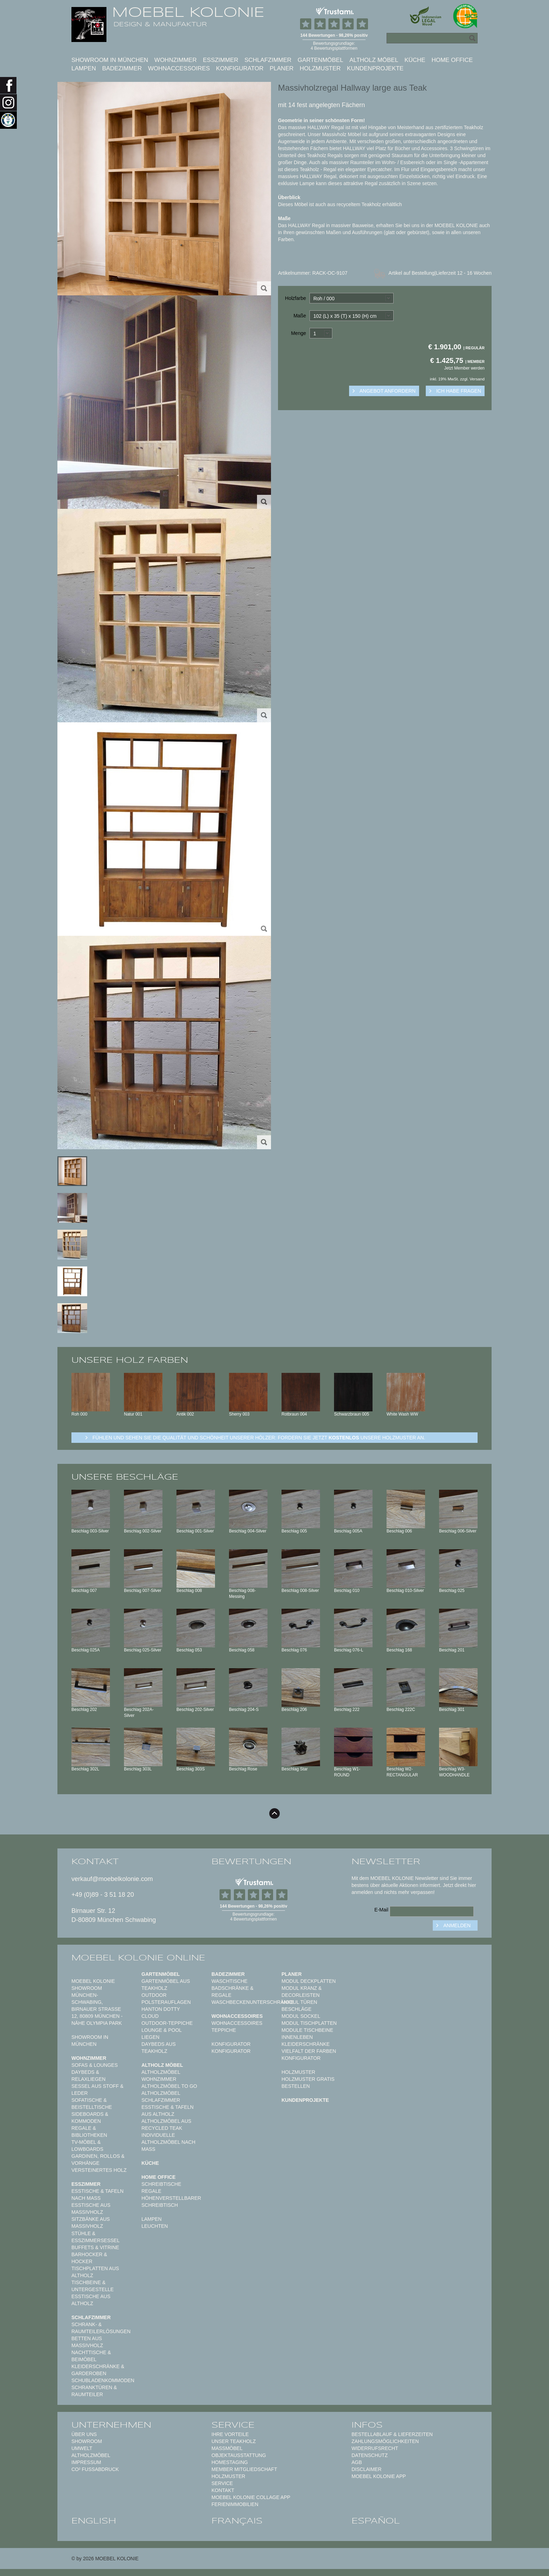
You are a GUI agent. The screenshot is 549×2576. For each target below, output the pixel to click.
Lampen (83, 68)
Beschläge (297, 2009)
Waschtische (229, 1981)
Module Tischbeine (307, 2030)
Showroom (86, 2441)
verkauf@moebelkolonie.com (112, 1878)
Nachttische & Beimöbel (91, 2356)
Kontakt (222, 2490)
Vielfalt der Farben (309, 2051)
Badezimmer (122, 68)
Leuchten (154, 2226)
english (93, 2521)
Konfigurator (239, 68)
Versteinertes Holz (99, 2170)
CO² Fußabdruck (95, 2469)
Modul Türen (299, 2002)
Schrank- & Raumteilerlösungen (101, 2328)
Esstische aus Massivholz (90, 2208)
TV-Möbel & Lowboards (87, 2145)
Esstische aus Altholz (90, 2300)
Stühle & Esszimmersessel (95, 2237)
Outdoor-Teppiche (167, 2023)
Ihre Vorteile (230, 2434)
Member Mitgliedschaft (244, 2469)
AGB (357, 2462)
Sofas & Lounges (94, 2065)
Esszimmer (220, 60)
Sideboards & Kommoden (89, 2117)
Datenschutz (370, 2455)
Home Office (452, 60)
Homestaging (229, 2462)
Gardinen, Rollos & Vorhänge (98, 2159)
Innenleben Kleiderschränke (306, 2040)
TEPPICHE (223, 2030)
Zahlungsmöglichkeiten (385, 2441)
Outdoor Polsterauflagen (166, 1998)
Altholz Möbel (373, 60)
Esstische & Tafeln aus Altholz (167, 2110)
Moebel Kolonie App (379, 2476)
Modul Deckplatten (309, 1981)
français (237, 2521)
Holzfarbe (295, 298)
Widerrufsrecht (375, 2448)
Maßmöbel (227, 2448)
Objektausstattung (238, 2455)
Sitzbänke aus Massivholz (90, 2222)
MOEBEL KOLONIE (188, 12)
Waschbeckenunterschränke (252, 2002)
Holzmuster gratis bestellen (308, 2082)
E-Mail (381, 1909)
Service (222, 2483)
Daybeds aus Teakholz (158, 2047)
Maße (299, 315)
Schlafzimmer (267, 60)
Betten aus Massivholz (87, 2342)
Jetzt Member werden (464, 368)
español (376, 2521)
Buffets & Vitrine (95, 2247)
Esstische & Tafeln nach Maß (97, 2194)
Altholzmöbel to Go (169, 2086)
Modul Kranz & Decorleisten (302, 1991)
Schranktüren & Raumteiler (94, 2391)
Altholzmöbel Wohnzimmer (160, 2075)
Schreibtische (161, 2184)
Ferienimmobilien (234, 2504)
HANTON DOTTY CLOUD (160, 2012)
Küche (414, 60)
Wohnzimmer (175, 60)
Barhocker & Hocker (89, 2258)
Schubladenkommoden (102, 2380)
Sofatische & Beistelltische (91, 2103)
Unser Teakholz (233, 2441)
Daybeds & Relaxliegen (88, 2075)
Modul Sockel (301, 2016)
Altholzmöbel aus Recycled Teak (166, 2124)
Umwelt (81, 2448)
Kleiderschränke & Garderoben (97, 2370)
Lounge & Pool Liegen (161, 2033)
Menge (298, 333)
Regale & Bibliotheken (89, 2131)
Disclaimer (367, 2469)
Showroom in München (109, 60)
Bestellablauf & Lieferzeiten (392, 2434)
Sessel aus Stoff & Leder (97, 2089)
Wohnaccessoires (179, 68)
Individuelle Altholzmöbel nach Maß (168, 2142)
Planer (281, 68)
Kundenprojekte (375, 68)
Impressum (86, 2462)
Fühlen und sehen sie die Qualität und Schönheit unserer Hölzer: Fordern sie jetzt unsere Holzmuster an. (258, 1437)
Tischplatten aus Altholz (95, 2272)
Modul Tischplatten (309, 2023)
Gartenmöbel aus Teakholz (165, 1984)
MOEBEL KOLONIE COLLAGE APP (250, 2497)
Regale (151, 2191)
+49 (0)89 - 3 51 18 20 (102, 1894)
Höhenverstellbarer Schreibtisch (171, 2201)
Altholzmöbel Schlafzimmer (160, 2096)
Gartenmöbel (320, 60)
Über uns (84, 2434)
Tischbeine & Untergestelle (92, 2286)
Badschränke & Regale (232, 1991)
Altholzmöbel (90, 2455)
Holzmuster (320, 68)
